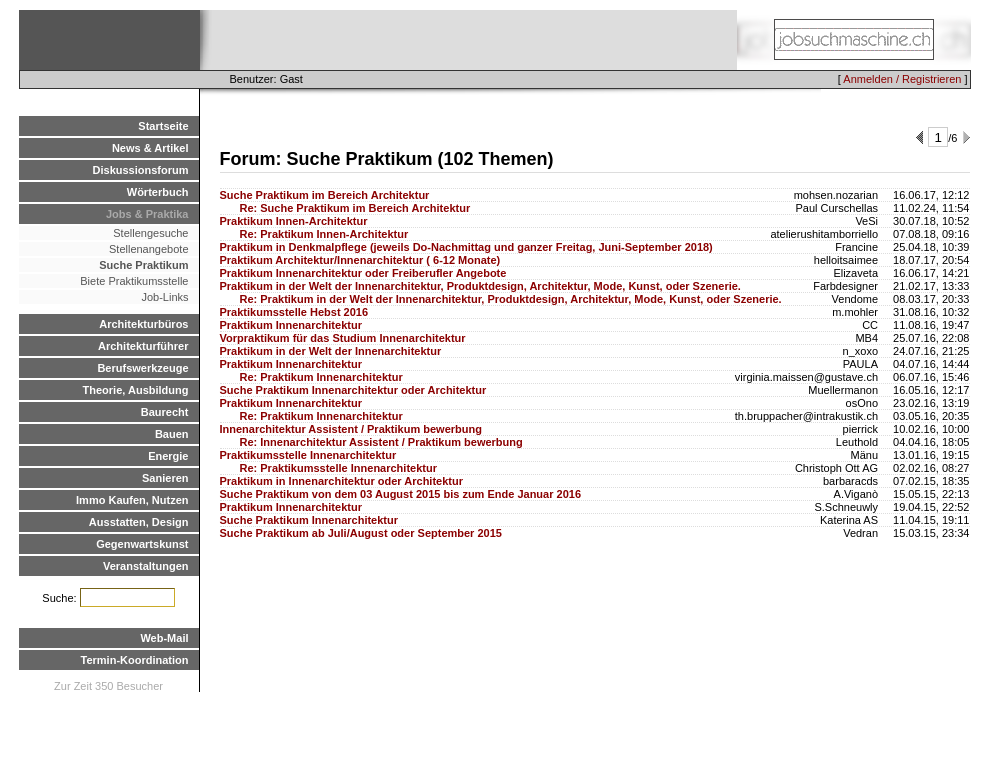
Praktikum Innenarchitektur (291, 325)
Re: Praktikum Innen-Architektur (324, 234)
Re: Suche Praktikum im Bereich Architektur (355, 208)
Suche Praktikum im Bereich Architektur (325, 195)
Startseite (163, 126)
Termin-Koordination (135, 660)
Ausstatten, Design (139, 522)
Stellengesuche (150, 233)
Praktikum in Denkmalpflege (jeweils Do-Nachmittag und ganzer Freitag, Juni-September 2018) (466, 247)
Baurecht (165, 412)
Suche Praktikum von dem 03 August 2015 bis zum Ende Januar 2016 (401, 494)
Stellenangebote (149, 249)
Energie (168, 456)
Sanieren (165, 478)
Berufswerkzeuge (142, 368)
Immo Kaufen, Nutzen (132, 500)
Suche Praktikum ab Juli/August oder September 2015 (361, 533)
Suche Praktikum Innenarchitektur (309, 520)
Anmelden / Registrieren (902, 79)
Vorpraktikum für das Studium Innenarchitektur (343, 338)
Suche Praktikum (143, 265)
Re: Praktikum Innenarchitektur (321, 377)
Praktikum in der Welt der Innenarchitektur (331, 351)
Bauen (172, 434)
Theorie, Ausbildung (136, 390)
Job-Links (164, 297)
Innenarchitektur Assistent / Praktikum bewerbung (351, 429)
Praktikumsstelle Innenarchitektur (308, 455)
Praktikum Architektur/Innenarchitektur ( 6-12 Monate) (360, 260)
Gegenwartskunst (142, 544)
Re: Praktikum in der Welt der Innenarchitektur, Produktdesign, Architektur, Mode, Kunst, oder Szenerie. (511, 299)
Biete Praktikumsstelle (134, 281)
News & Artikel (150, 148)
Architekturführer (143, 346)
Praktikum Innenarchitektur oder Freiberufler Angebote (363, 273)
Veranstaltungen (146, 566)
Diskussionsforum (141, 170)
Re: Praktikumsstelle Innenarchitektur (338, 468)
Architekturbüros (143, 324)
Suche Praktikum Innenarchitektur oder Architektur (353, 390)
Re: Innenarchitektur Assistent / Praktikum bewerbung (381, 442)
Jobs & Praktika (147, 214)
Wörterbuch (158, 192)
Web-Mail (164, 638)
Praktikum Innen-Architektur (294, 221)
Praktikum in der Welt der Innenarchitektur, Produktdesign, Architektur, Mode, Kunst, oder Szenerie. (480, 286)
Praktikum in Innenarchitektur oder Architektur (341, 481)
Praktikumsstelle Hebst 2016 (294, 312)
